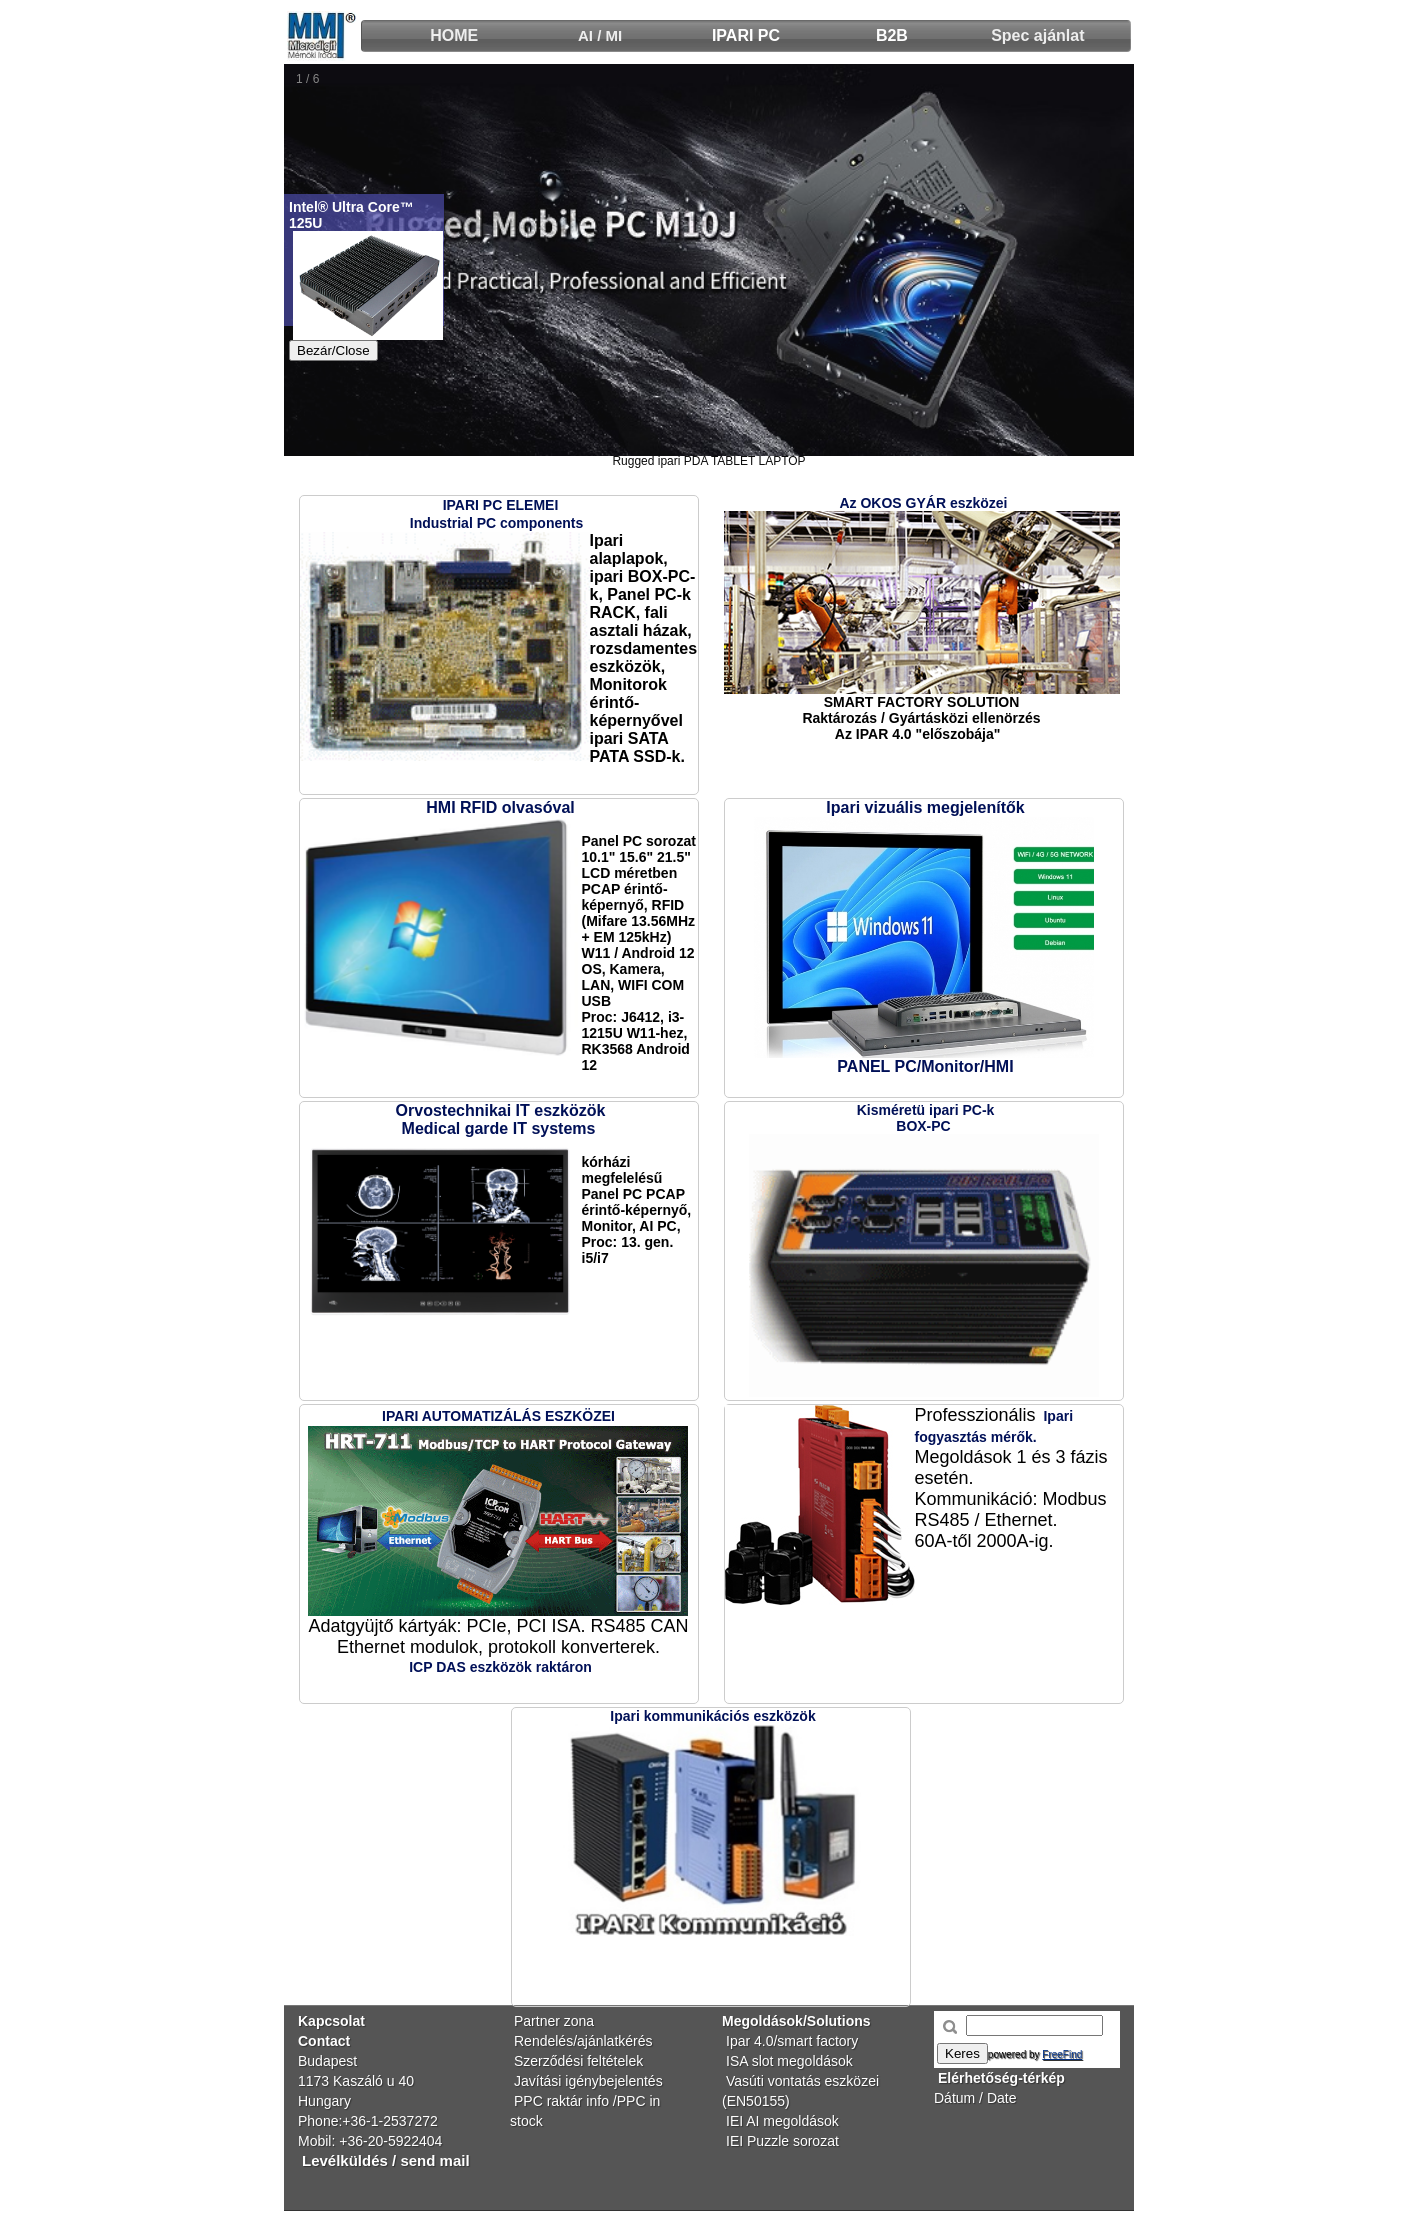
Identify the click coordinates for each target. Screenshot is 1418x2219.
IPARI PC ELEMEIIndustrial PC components (496, 514)
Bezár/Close (333, 350)
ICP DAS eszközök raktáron (500, 1667)
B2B (892, 35)
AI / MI (600, 35)
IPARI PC (746, 35)
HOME (454, 35)
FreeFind (1062, 2054)
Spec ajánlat (1037, 35)
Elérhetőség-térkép (1001, 2078)
